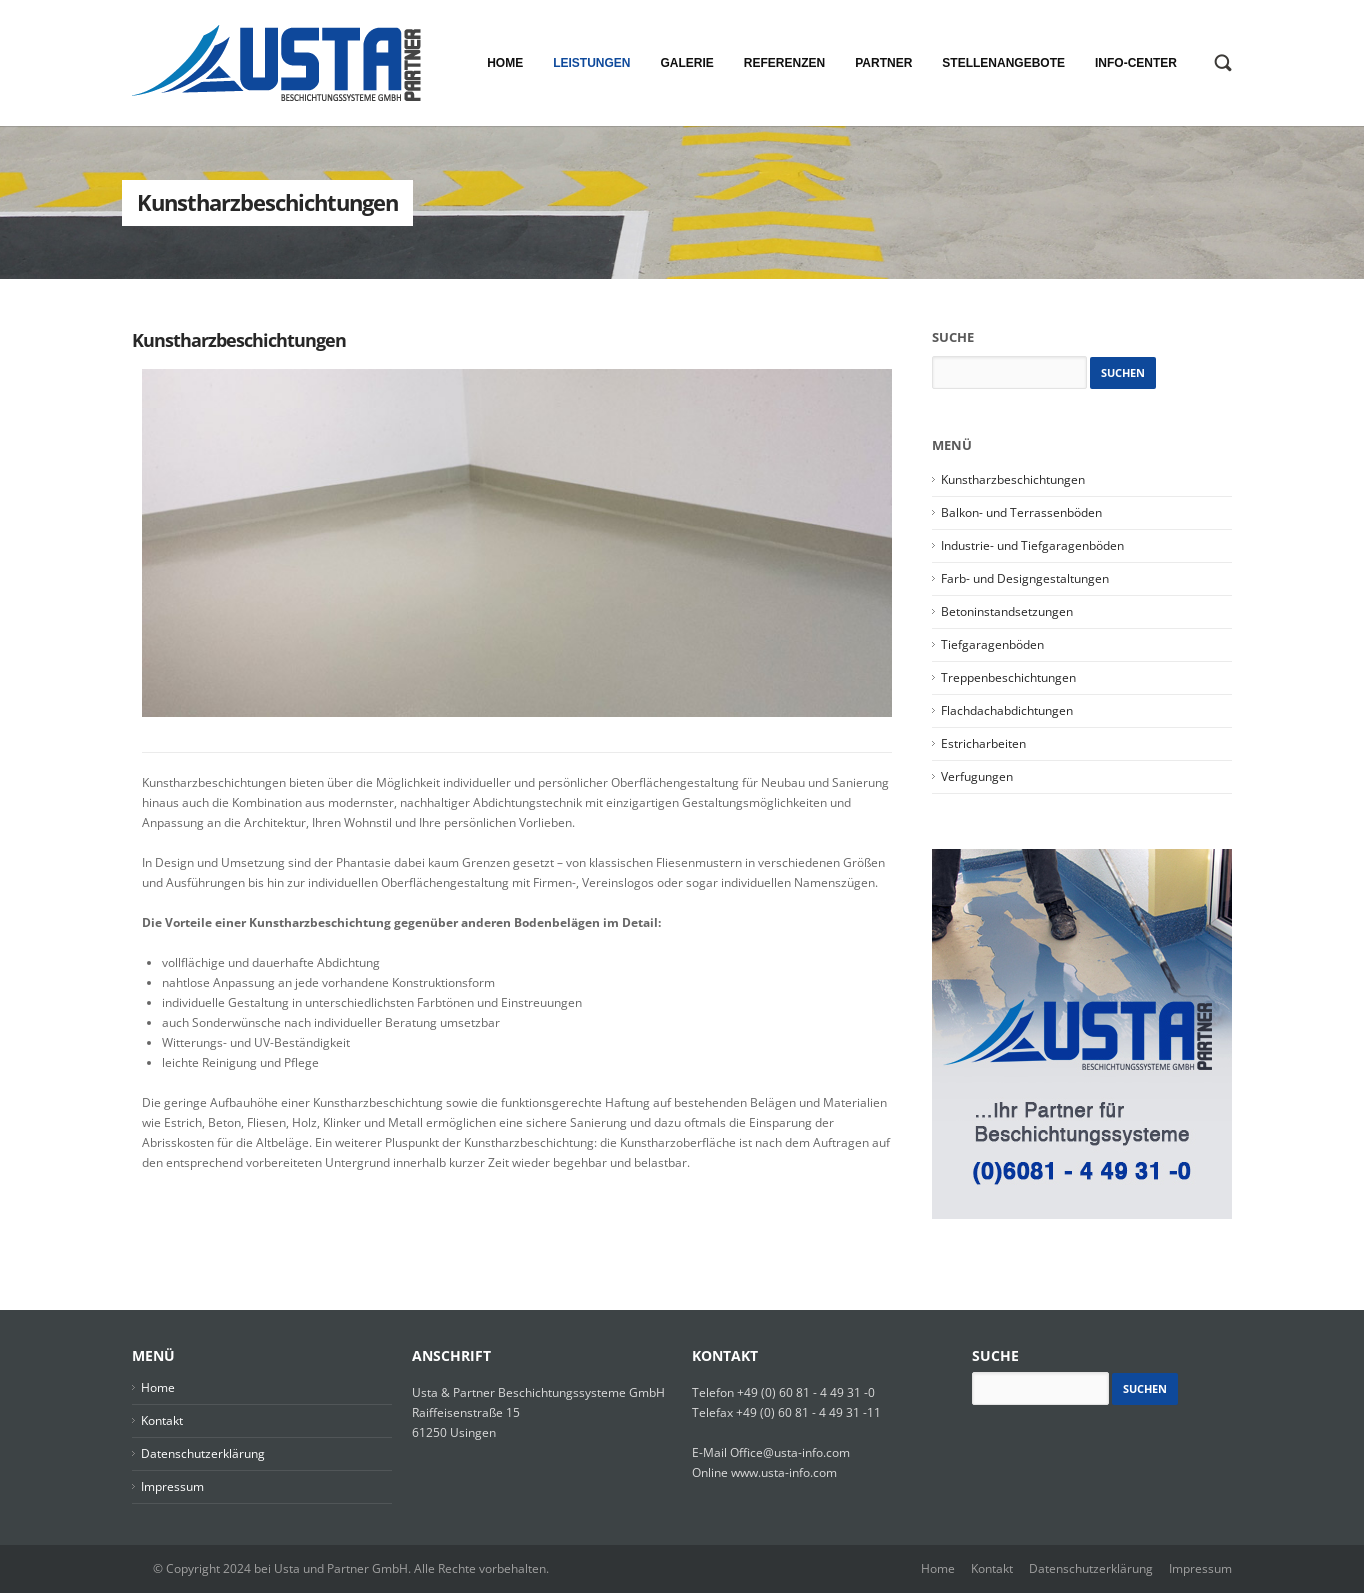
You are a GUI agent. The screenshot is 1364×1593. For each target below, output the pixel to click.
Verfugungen (977, 776)
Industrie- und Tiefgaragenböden (1032, 545)
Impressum (172, 1486)
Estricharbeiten (983, 743)
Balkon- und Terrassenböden (1021, 512)
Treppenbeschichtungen (1008, 677)
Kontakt (162, 1420)
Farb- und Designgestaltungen (1025, 578)
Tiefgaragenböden (992, 644)
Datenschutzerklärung (203, 1453)
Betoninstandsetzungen (1007, 611)
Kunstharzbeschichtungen (239, 340)
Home (158, 1387)
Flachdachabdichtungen (1007, 710)
